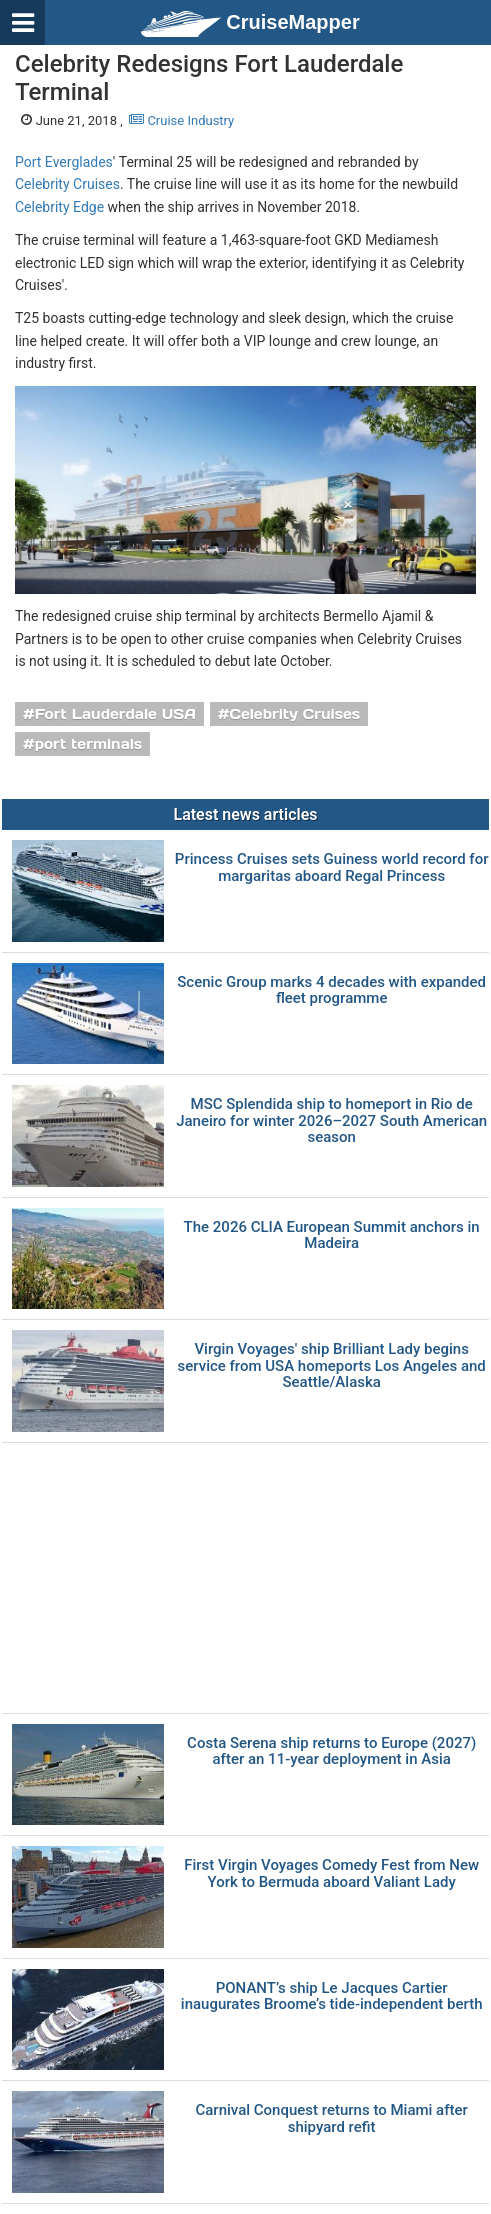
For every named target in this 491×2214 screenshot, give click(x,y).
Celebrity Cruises (67, 184)
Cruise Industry (181, 120)
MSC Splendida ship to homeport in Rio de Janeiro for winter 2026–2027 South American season (331, 1121)
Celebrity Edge (59, 207)
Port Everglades (64, 162)
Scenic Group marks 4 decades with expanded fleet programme (331, 990)
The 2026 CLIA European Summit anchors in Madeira (332, 1235)
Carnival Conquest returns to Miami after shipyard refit (331, 2118)
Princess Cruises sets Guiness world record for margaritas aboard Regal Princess (332, 867)
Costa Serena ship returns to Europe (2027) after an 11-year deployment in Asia (331, 1751)
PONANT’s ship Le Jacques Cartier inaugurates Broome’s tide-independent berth (332, 1996)
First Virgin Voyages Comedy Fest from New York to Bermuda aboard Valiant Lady (331, 1873)
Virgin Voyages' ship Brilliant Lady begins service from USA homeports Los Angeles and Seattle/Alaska (332, 1366)
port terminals (89, 744)
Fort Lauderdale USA (115, 714)
